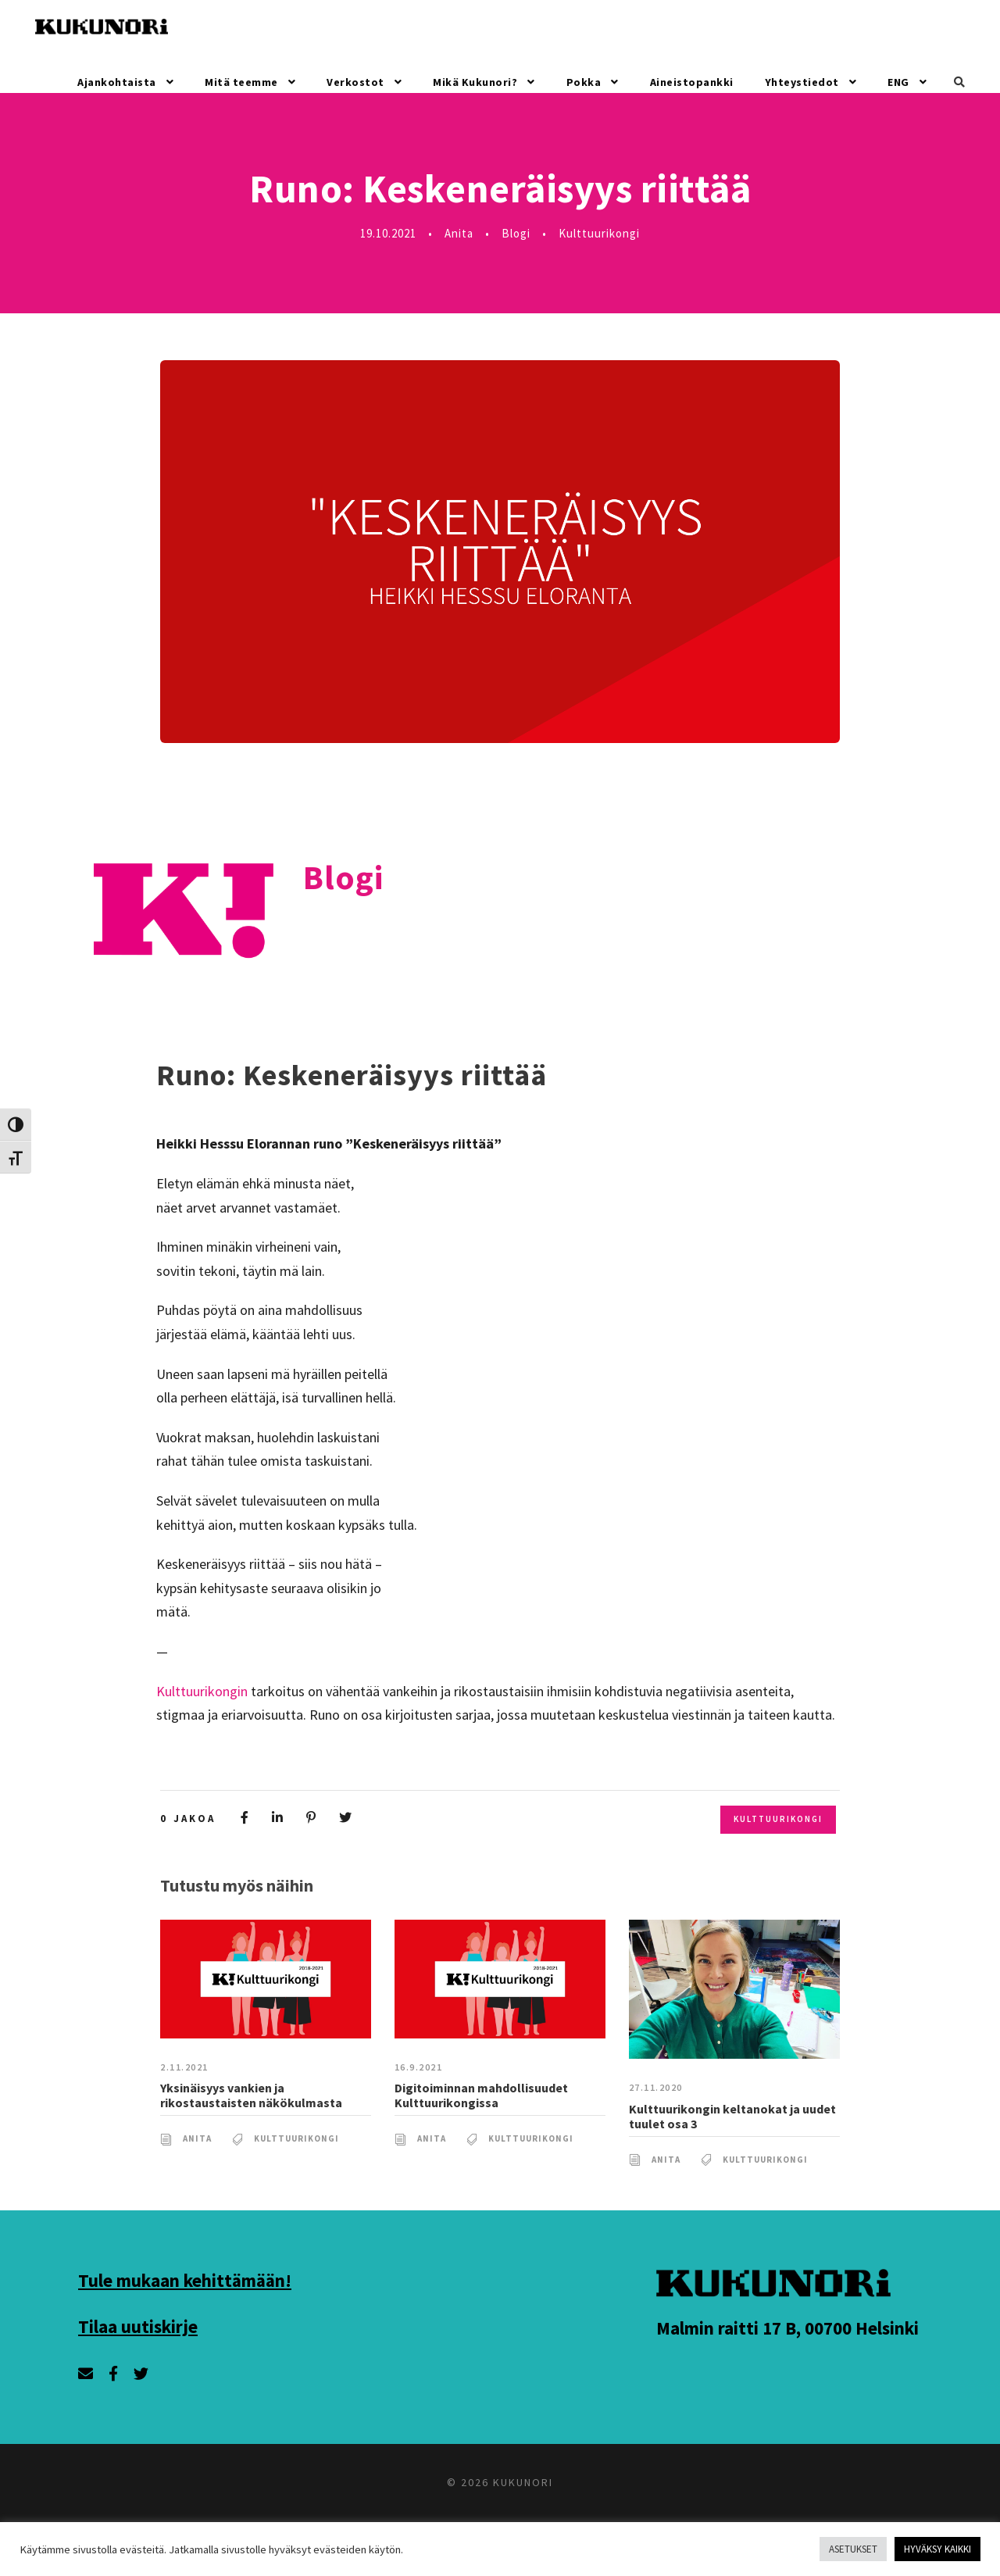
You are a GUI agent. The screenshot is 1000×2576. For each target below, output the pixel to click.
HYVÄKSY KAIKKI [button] (929, 2549)
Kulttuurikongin (202, 1691)
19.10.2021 (386, 233)
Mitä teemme (244, 82)
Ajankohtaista (122, 82)
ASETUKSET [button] (831, 2549)
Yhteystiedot (800, 82)
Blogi (522, 233)
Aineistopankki (692, 82)
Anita (463, 233)
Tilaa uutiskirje (141, 2349)
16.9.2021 (421, 2090)
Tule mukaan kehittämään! (190, 2303)
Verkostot (355, 82)
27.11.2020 (658, 2111)
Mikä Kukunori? (475, 82)
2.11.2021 (186, 2090)
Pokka (584, 82)
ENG (896, 82)
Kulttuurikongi (606, 233)
